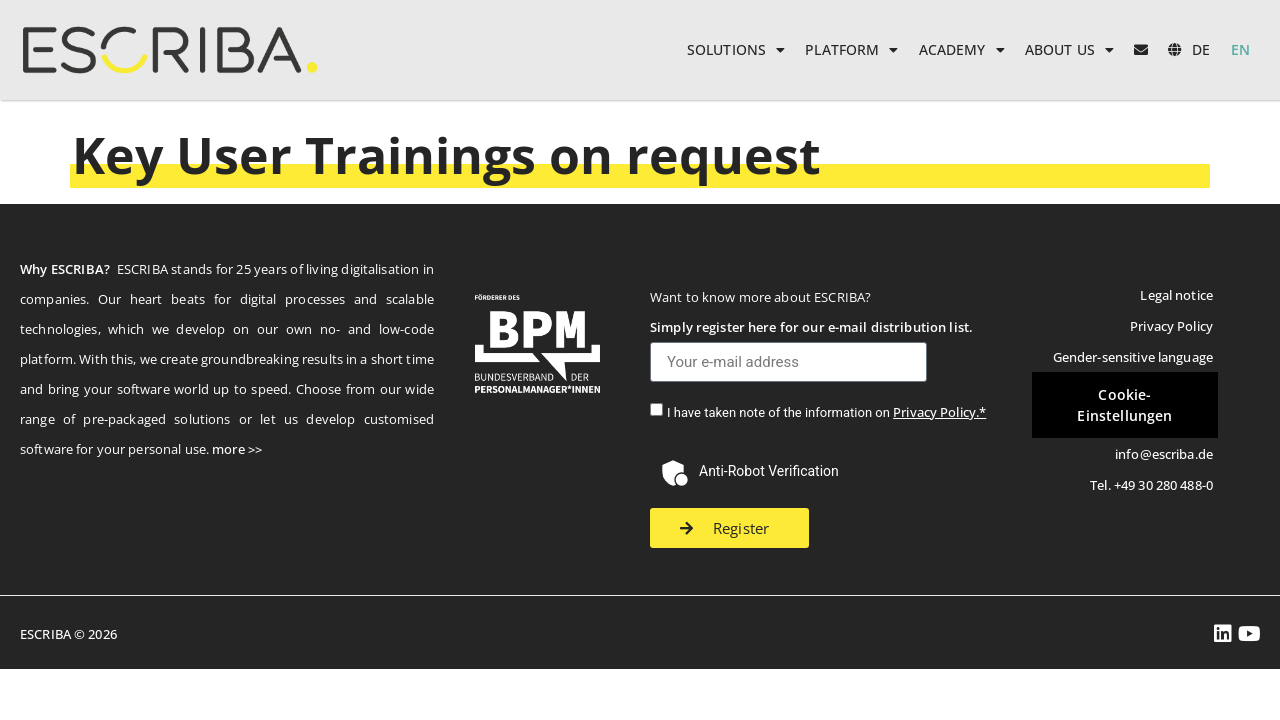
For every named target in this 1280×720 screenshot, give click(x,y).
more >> (237, 449)
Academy (962, 50)
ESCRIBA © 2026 (68, 634)
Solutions (736, 50)
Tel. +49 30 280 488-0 (1151, 485)
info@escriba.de (1164, 454)
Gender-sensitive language (1133, 357)
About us (1069, 50)
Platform (851, 50)
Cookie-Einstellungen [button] (1124, 405)
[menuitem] (1189, 50)
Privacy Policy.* (939, 412)
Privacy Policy (1171, 326)
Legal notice (1176, 295)
